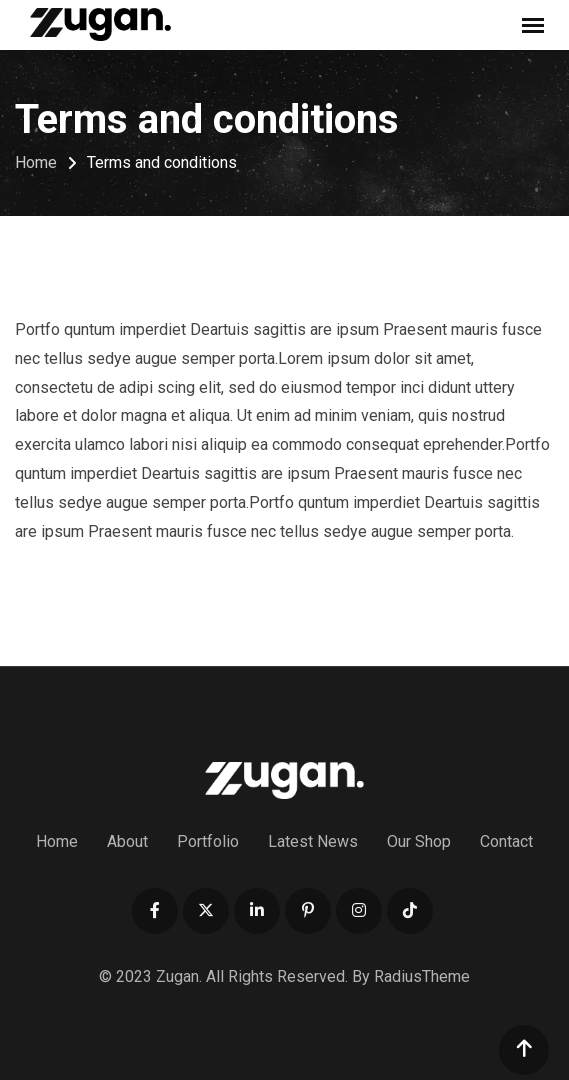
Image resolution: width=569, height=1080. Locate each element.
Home (57, 841)
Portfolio (208, 841)
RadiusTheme (422, 976)
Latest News (313, 841)
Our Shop (419, 841)
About (127, 841)
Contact (506, 841)
